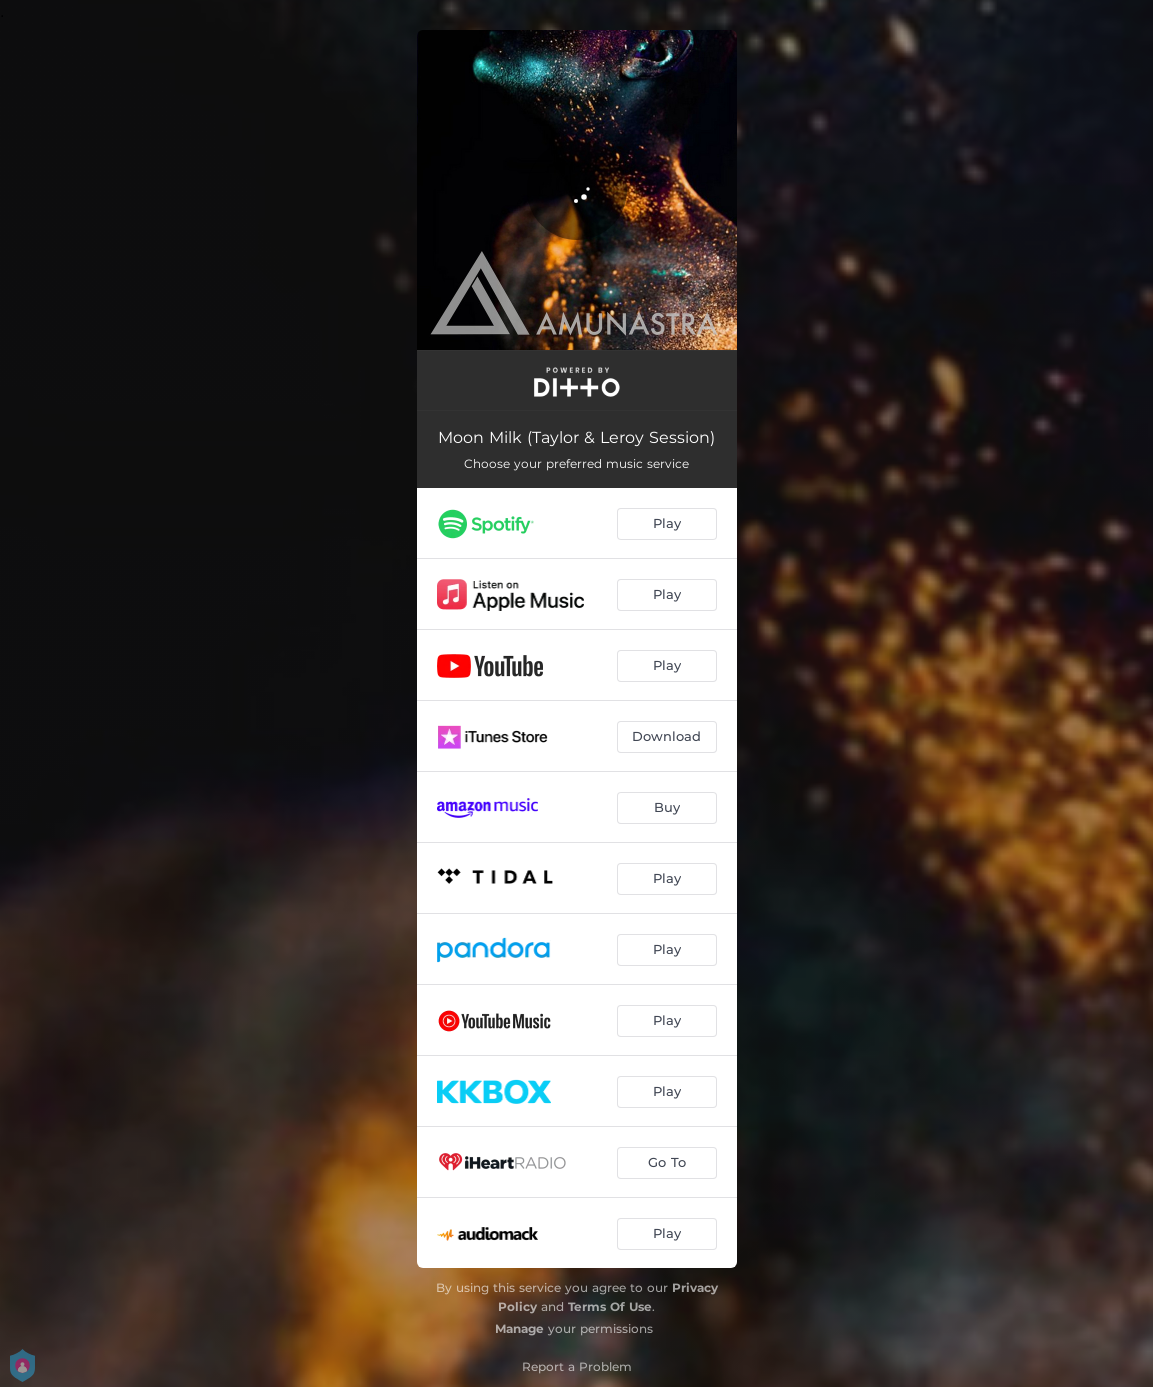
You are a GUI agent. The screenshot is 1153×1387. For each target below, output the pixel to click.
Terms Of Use (610, 1306)
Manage (519, 1328)
